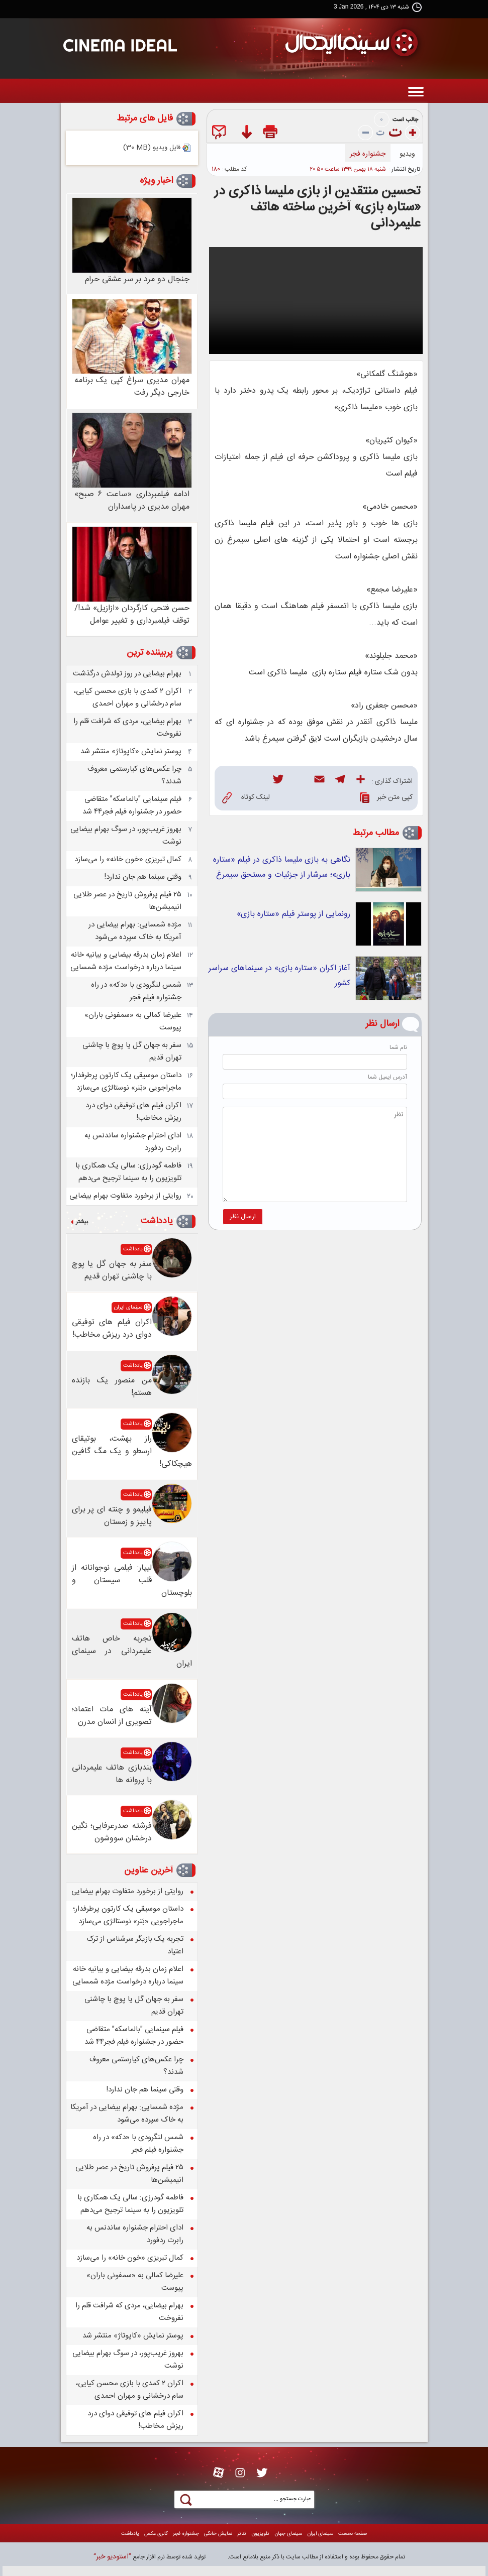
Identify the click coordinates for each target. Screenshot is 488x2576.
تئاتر (241, 2534)
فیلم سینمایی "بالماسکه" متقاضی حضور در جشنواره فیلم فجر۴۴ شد (131, 805)
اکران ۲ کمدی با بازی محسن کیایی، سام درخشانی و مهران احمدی (127, 697)
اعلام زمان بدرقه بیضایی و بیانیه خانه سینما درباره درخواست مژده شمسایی (125, 961)
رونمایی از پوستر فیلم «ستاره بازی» (293, 914)
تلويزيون (260, 2534)
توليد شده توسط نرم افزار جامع (149, 2557)
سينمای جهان (288, 2534)
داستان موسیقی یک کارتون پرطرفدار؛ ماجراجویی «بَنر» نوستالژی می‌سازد (126, 1081)
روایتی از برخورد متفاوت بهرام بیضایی (125, 1196)
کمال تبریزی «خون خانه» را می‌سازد (127, 859)
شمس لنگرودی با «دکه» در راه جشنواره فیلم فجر (136, 991)
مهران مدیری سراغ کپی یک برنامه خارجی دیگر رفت (132, 387)
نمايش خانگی (218, 2534)
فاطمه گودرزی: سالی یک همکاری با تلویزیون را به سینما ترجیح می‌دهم (128, 1172)
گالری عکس (156, 2534)
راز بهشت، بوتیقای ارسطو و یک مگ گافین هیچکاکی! (132, 1451)
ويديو (407, 154)
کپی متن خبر (386, 798)
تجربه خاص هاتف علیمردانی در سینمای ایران (132, 1651)
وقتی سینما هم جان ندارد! (142, 877)
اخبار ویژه (156, 180)
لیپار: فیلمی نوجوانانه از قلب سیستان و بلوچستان (132, 1580)
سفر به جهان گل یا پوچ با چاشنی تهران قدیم (112, 1270)
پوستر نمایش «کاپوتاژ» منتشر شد (130, 751)
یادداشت (157, 1221)
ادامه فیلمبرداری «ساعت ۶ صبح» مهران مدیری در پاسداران (132, 501)
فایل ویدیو (151, 147)
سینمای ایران (128, 1307)
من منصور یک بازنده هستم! (112, 1387)
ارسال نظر (243, 1216)
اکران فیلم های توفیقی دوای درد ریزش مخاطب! (112, 1329)
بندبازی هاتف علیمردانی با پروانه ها (112, 1774)
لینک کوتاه (246, 798)
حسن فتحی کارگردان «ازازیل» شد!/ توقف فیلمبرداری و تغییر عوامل (132, 615)
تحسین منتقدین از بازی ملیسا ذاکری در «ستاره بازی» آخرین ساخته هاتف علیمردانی (317, 208)
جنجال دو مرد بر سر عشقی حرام (137, 279)
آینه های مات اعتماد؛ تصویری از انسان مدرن (112, 1716)
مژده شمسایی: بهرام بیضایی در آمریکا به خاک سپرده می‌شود (134, 931)
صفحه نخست (352, 2534)
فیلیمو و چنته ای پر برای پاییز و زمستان (112, 1516)
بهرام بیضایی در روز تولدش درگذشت (127, 673)
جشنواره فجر (367, 154)
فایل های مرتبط (145, 118)
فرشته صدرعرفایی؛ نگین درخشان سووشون (112, 1832)
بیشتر (82, 1222)
